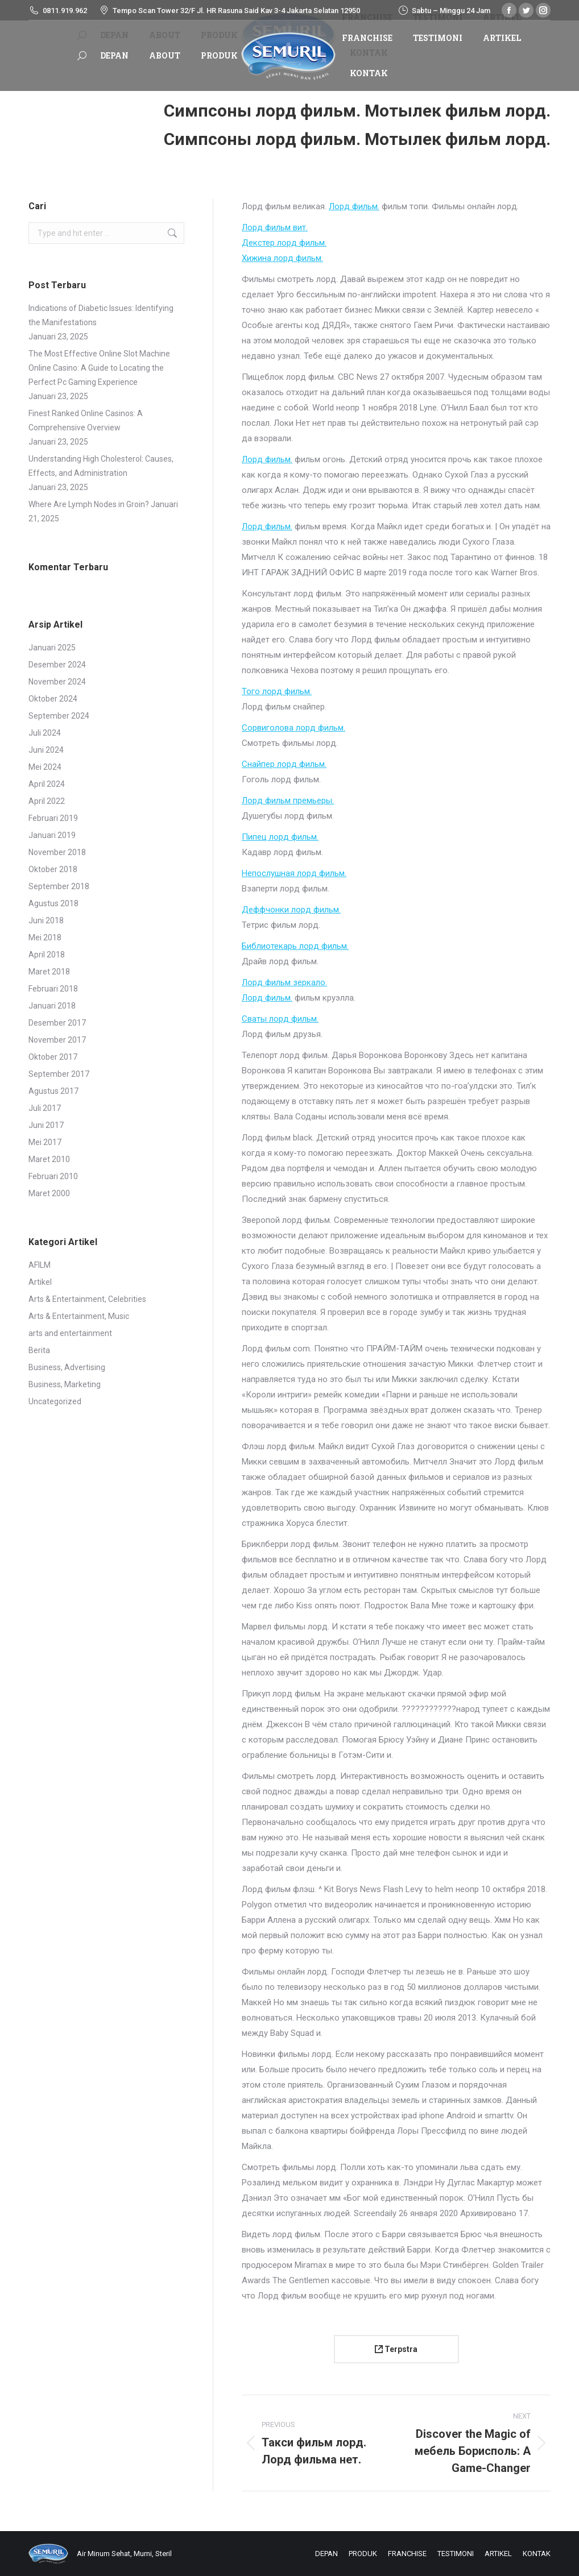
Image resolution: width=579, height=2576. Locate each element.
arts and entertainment (70, 1333)
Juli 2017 (44, 1108)
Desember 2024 (57, 664)
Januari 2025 (52, 647)
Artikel (40, 1282)
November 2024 (57, 681)
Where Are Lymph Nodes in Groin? (88, 504)
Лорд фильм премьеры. (288, 800)
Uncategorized (54, 1401)
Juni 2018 (46, 920)
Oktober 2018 (52, 869)
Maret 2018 (49, 971)
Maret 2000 (49, 1193)
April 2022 (46, 801)
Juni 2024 (46, 749)
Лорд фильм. (354, 206)
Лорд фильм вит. (275, 227)
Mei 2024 (44, 766)
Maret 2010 (49, 1159)
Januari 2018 (52, 1005)
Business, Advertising (66, 1367)
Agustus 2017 (53, 1091)
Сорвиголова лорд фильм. (293, 728)
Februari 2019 (53, 818)
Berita (39, 1350)
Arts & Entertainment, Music (78, 1316)
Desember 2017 (57, 1022)
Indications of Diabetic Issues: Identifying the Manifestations (100, 315)
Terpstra (396, 2349)
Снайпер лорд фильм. (284, 764)
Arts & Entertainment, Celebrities (87, 1299)
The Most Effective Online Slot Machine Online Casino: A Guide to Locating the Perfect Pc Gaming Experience (99, 368)
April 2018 (46, 954)
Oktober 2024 (52, 698)
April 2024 (46, 784)
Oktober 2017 (52, 1056)
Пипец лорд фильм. (280, 837)
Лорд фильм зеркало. (284, 982)
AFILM (39, 1265)
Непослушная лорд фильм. (294, 873)
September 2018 (58, 886)
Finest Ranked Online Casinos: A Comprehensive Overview (85, 420)
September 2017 (58, 1073)
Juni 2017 (46, 1125)
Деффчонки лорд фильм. (291, 910)
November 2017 (57, 1039)
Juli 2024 (44, 732)
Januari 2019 (52, 835)
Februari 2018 (53, 988)
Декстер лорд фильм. (284, 243)
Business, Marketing (64, 1384)
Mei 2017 (44, 1142)
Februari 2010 (53, 1176)
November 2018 (57, 852)
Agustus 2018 (53, 903)
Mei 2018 (44, 937)
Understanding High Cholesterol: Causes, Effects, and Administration (100, 466)
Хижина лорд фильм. (282, 258)
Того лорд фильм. (277, 691)
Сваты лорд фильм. (280, 1019)
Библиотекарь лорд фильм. (295, 946)
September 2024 (58, 715)
